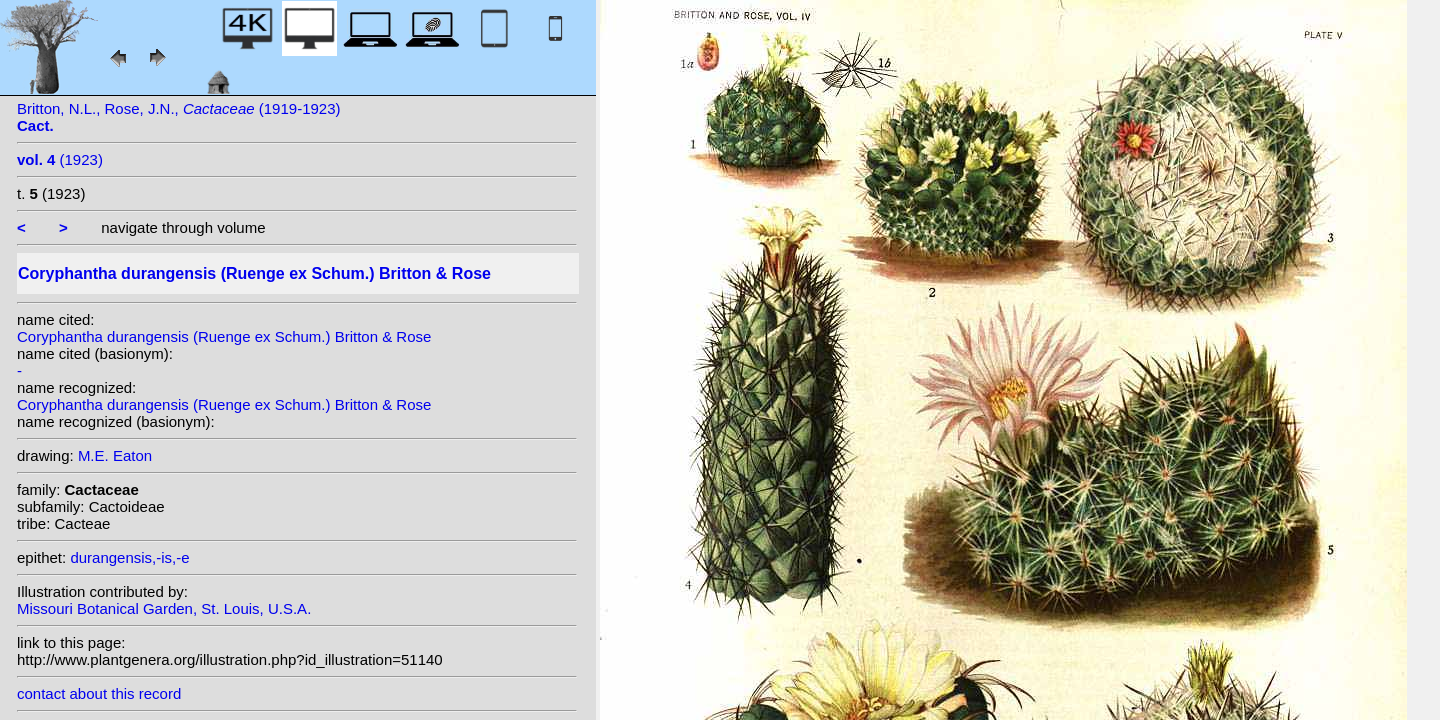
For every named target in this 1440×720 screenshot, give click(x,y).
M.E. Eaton (115, 455)
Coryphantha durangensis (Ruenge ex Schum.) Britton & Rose (224, 336)
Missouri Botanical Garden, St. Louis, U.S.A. (164, 608)
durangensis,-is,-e (129, 557)
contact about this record (99, 693)
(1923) (60, 159)
